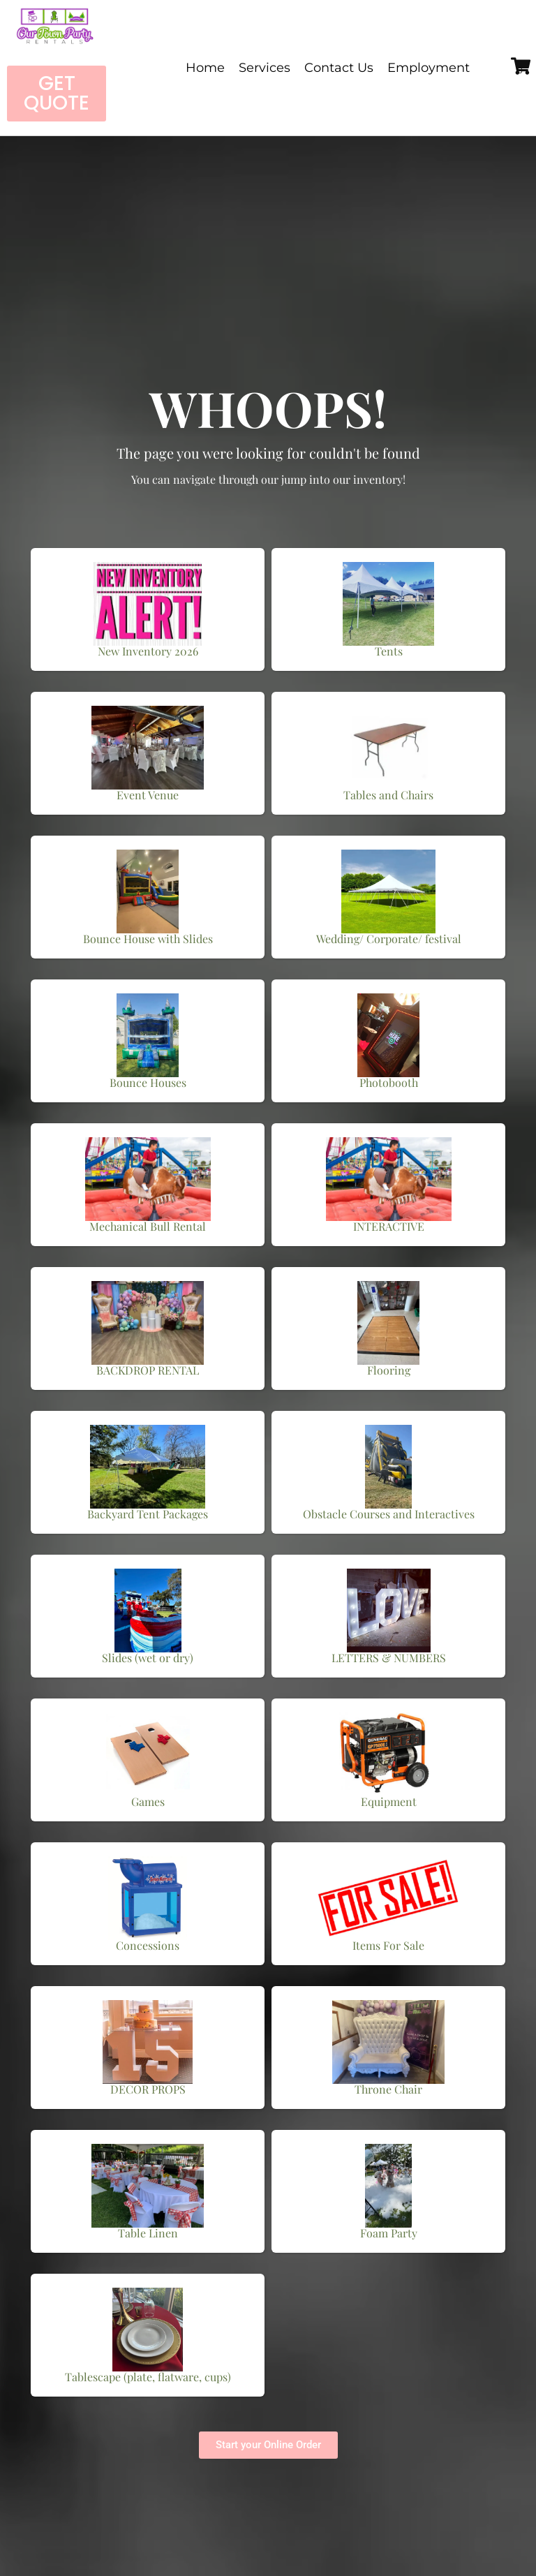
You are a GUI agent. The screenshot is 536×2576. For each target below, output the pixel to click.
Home (205, 67)
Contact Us (338, 67)
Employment (428, 67)
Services (264, 67)
